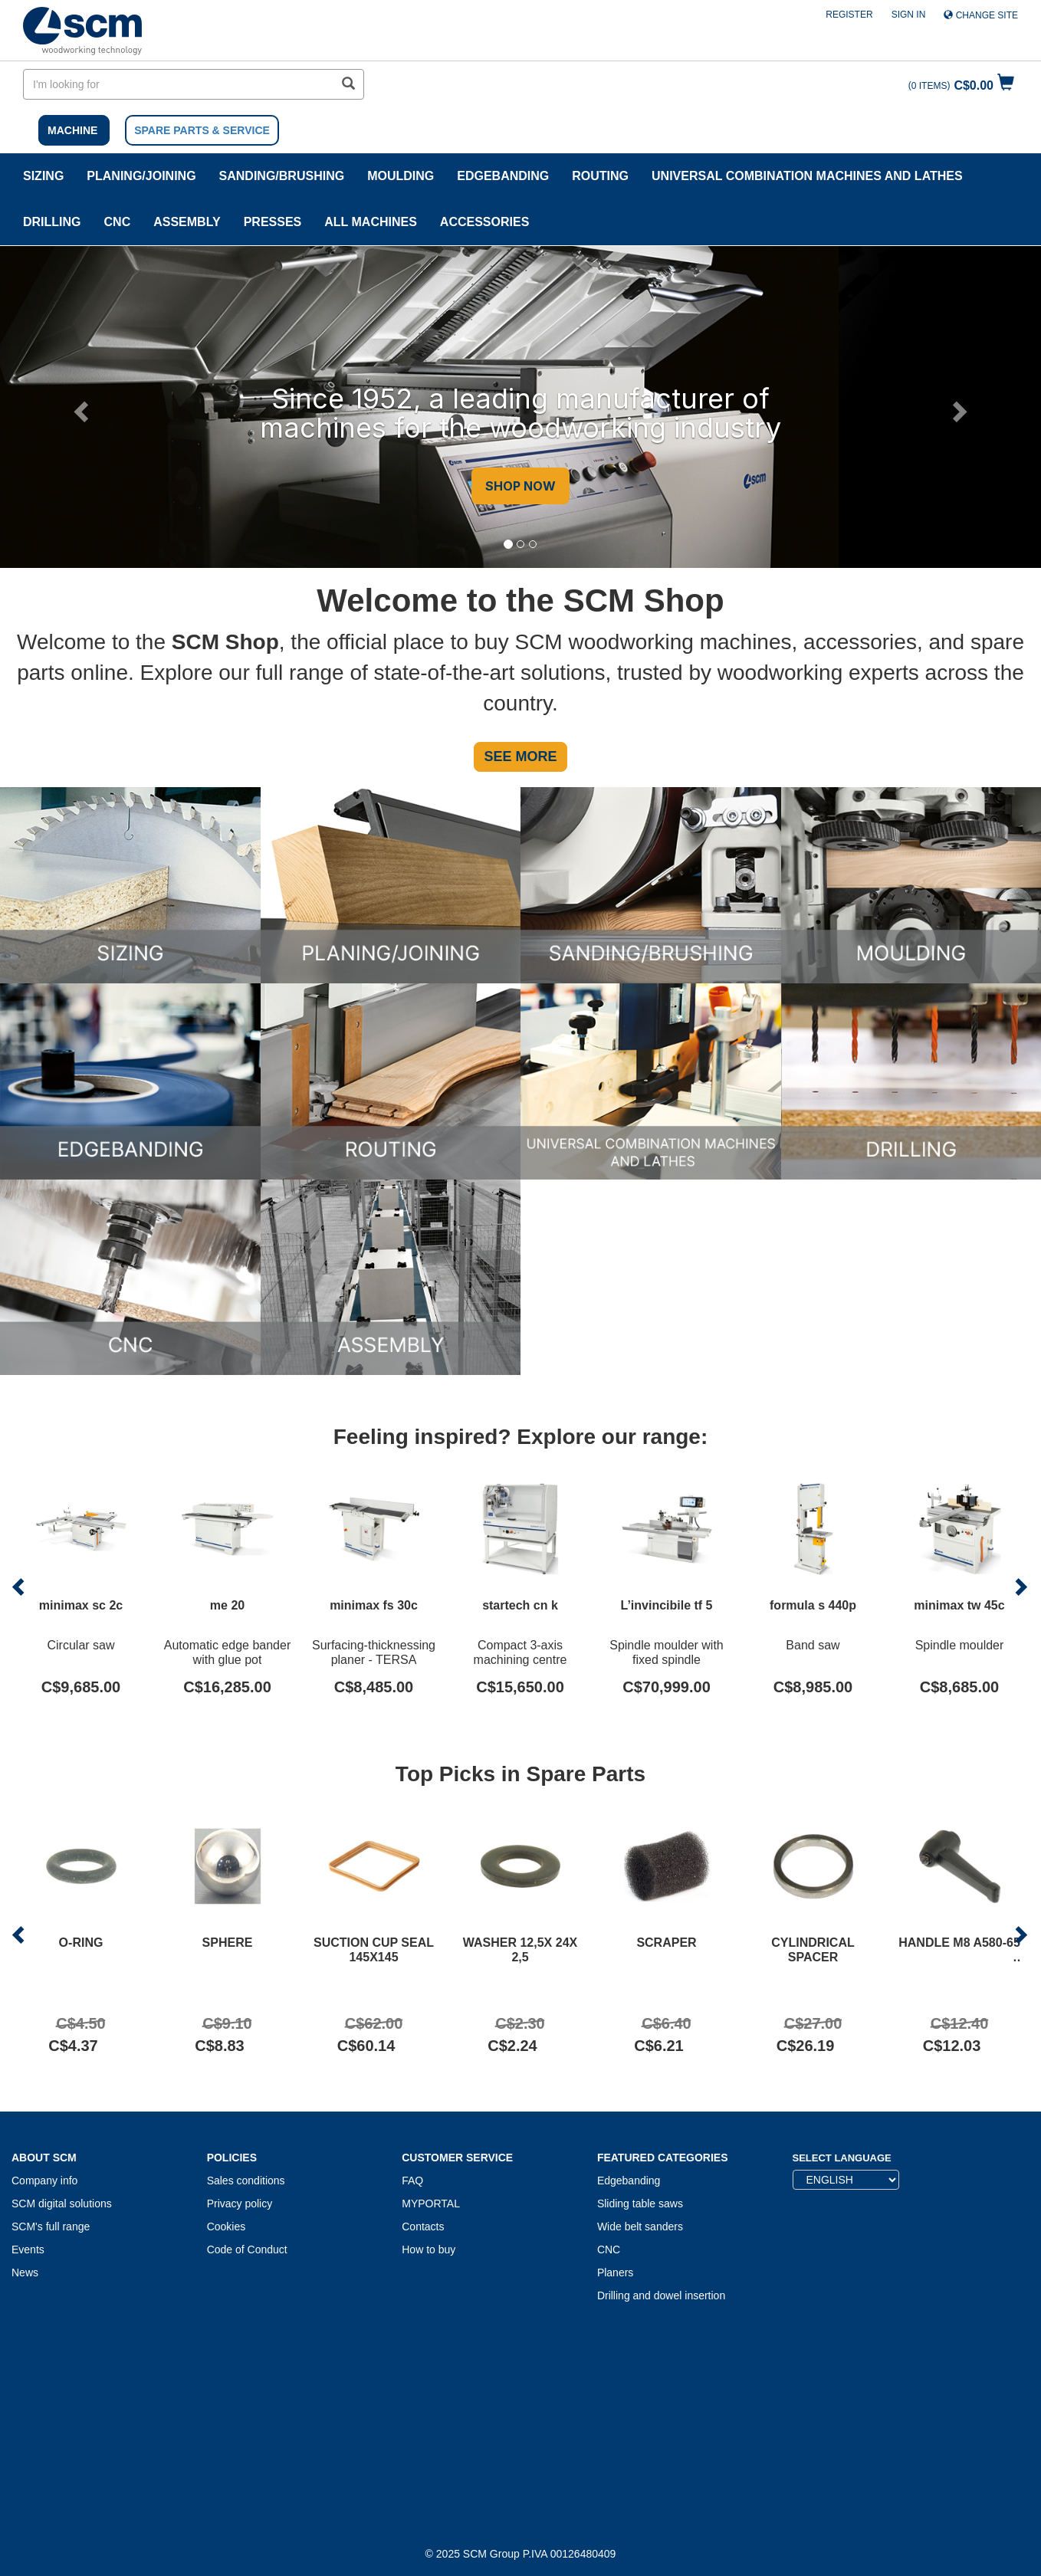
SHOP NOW (520, 486)
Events (27, 2249)
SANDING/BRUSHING (282, 175)
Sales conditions (246, 2180)
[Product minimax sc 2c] (80, 1586)
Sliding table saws (640, 2203)
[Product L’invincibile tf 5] (666, 1586)
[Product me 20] (227, 1586)
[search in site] (178, 84)
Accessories (484, 221)
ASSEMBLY (186, 221)
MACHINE (72, 130)
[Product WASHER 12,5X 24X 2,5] (520, 1934)
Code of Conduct (247, 2249)
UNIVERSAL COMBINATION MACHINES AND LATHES (807, 175)
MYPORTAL (431, 2203)
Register (849, 14)
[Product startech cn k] (520, 1586)
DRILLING (52, 221)
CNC (117, 221)
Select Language (842, 2158)
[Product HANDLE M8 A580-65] (959, 1934)
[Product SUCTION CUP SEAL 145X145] (373, 1934)
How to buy (428, 2249)
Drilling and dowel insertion (661, 2295)
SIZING (43, 175)
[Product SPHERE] (227, 1934)
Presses (273, 221)
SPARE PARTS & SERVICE (202, 130)
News (24, 2272)
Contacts (423, 2226)
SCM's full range (50, 2226)
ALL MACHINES (370, 221)
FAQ (412, 2180)
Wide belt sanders (640, 2226)
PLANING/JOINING (141, 175)
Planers (615, 2272)
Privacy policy (240, 2203)
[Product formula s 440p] (812, 1586)
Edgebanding (503, 175)
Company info (44, 2180)
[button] (79, 407)
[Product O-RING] (80, 1934)
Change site (981, 15)
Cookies (226, 2226)
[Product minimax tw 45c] (959, 1586)
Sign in (909, 14)
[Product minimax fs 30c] (373, 1586)
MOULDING (400, 175)
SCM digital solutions (61, 2203)
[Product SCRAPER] (666, 1934)
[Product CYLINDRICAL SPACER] (812, 1934)
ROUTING (600, 175)
